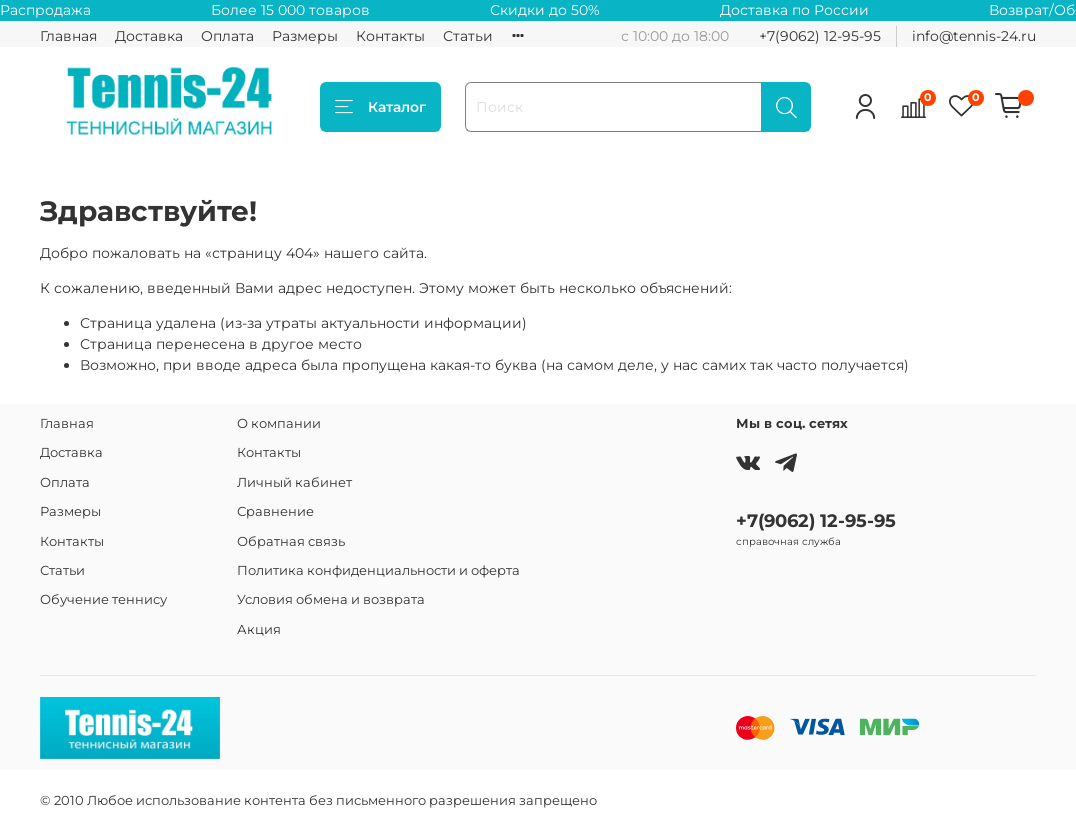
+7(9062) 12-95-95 (820, 36)
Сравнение (275, 511)
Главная (68, 36)
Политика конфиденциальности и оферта (378, 570)
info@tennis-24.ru (974, 36)
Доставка (149, 36)
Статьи (468, 36)
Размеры (305, 36)
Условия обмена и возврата (331, 599)
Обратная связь (291, 541)
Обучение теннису (103, 599)
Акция (259, 629)
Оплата (227, 36)
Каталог (380, 107)
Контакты (390, 36)
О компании (279, 423)
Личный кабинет (294, 482)
